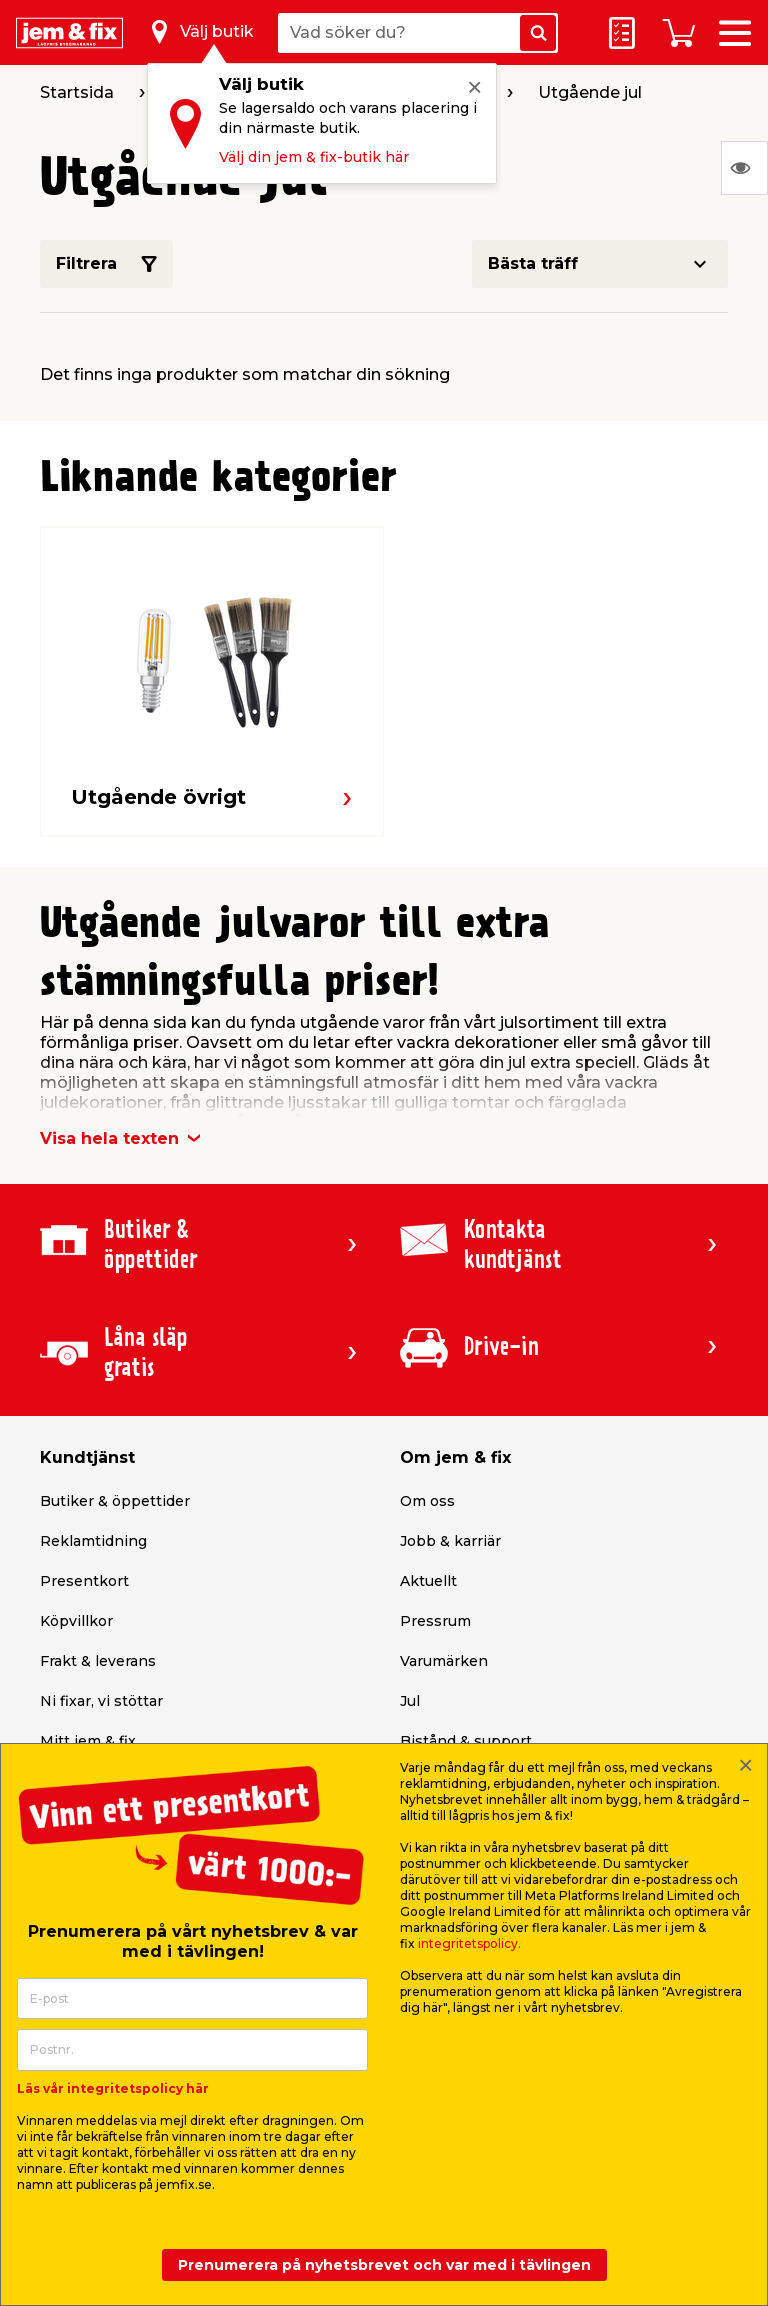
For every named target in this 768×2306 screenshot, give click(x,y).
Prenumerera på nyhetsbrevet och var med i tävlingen (384, 2265)
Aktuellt (428, 1581)
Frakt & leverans (98, 1661)
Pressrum (435, 1621)
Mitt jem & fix (88, 1741)
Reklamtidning (93, 1541)
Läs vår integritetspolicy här (113, 2088)
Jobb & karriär (450, 1541)
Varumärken (444, 1661)
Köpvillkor (76, 1621)
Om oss (427, 1501)
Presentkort (84, 1581)
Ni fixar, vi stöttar (101, 1701)
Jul (410, 1701)
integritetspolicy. (469, 1943)
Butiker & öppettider (115, 1501)
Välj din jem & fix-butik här (314, 157)
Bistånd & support (466, 1741)
